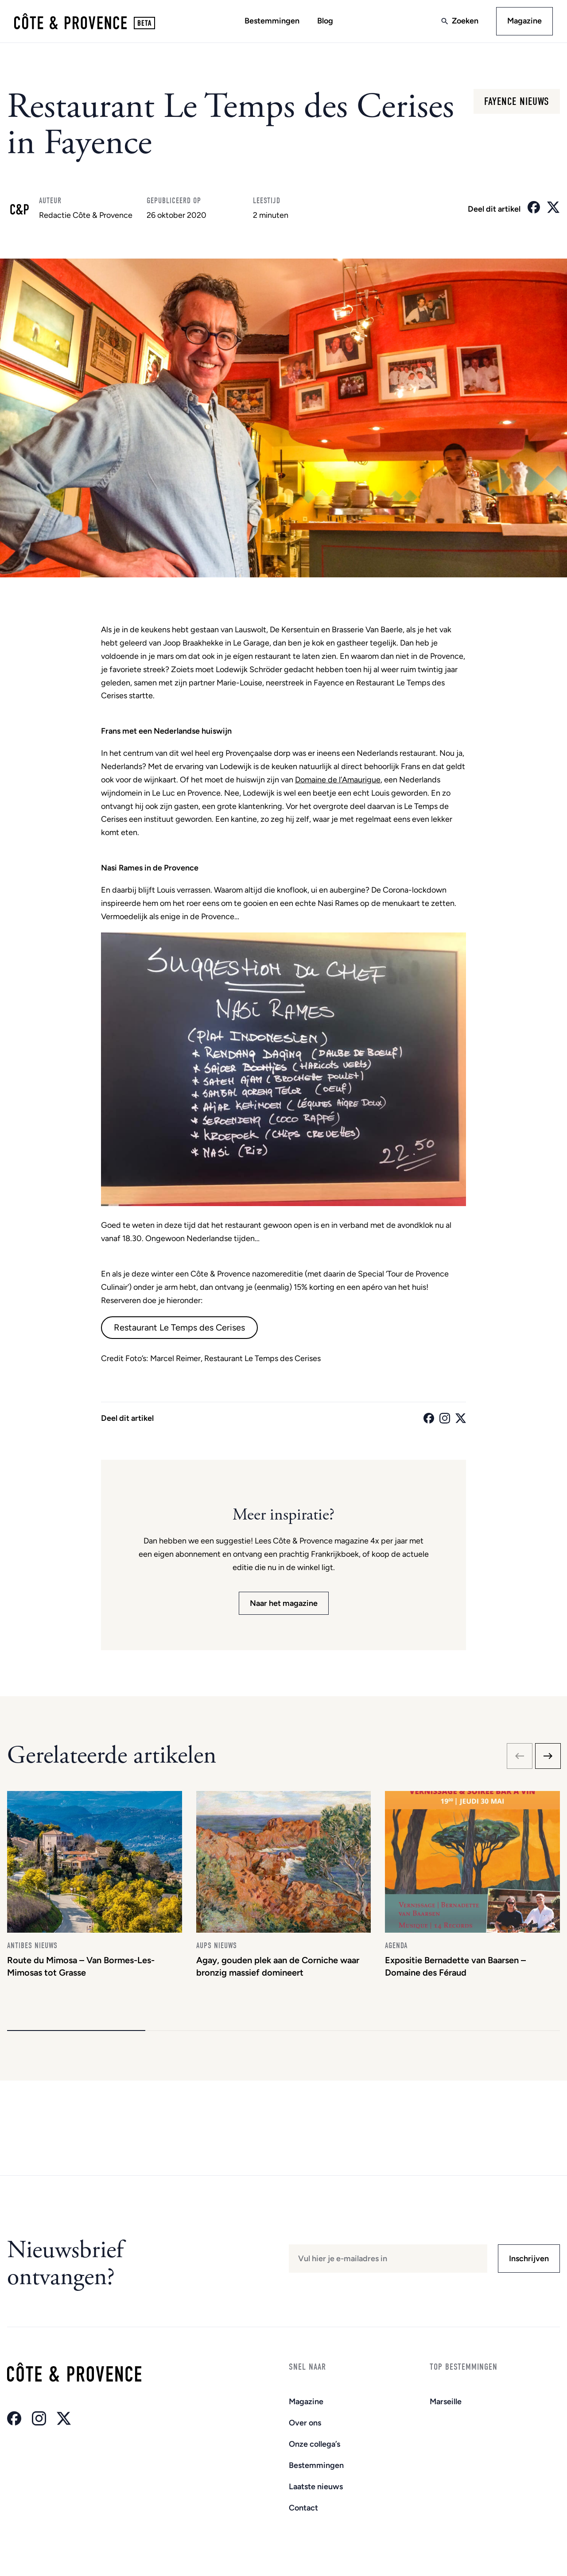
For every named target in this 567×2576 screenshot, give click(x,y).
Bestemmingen (272, 21)
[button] (76, 2030)
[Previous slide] (519, 1756)
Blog (325, 21)
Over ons (305, 2423)
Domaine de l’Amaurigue (338, 780)
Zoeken (465, 21)
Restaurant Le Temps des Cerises (179, 1327)
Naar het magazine (284, 1603)
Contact (303, 2508)
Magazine (524, 21)
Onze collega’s (314, 2444)
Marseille (446, 2401)
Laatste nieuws (316, 2486)
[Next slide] (548, 1756)
